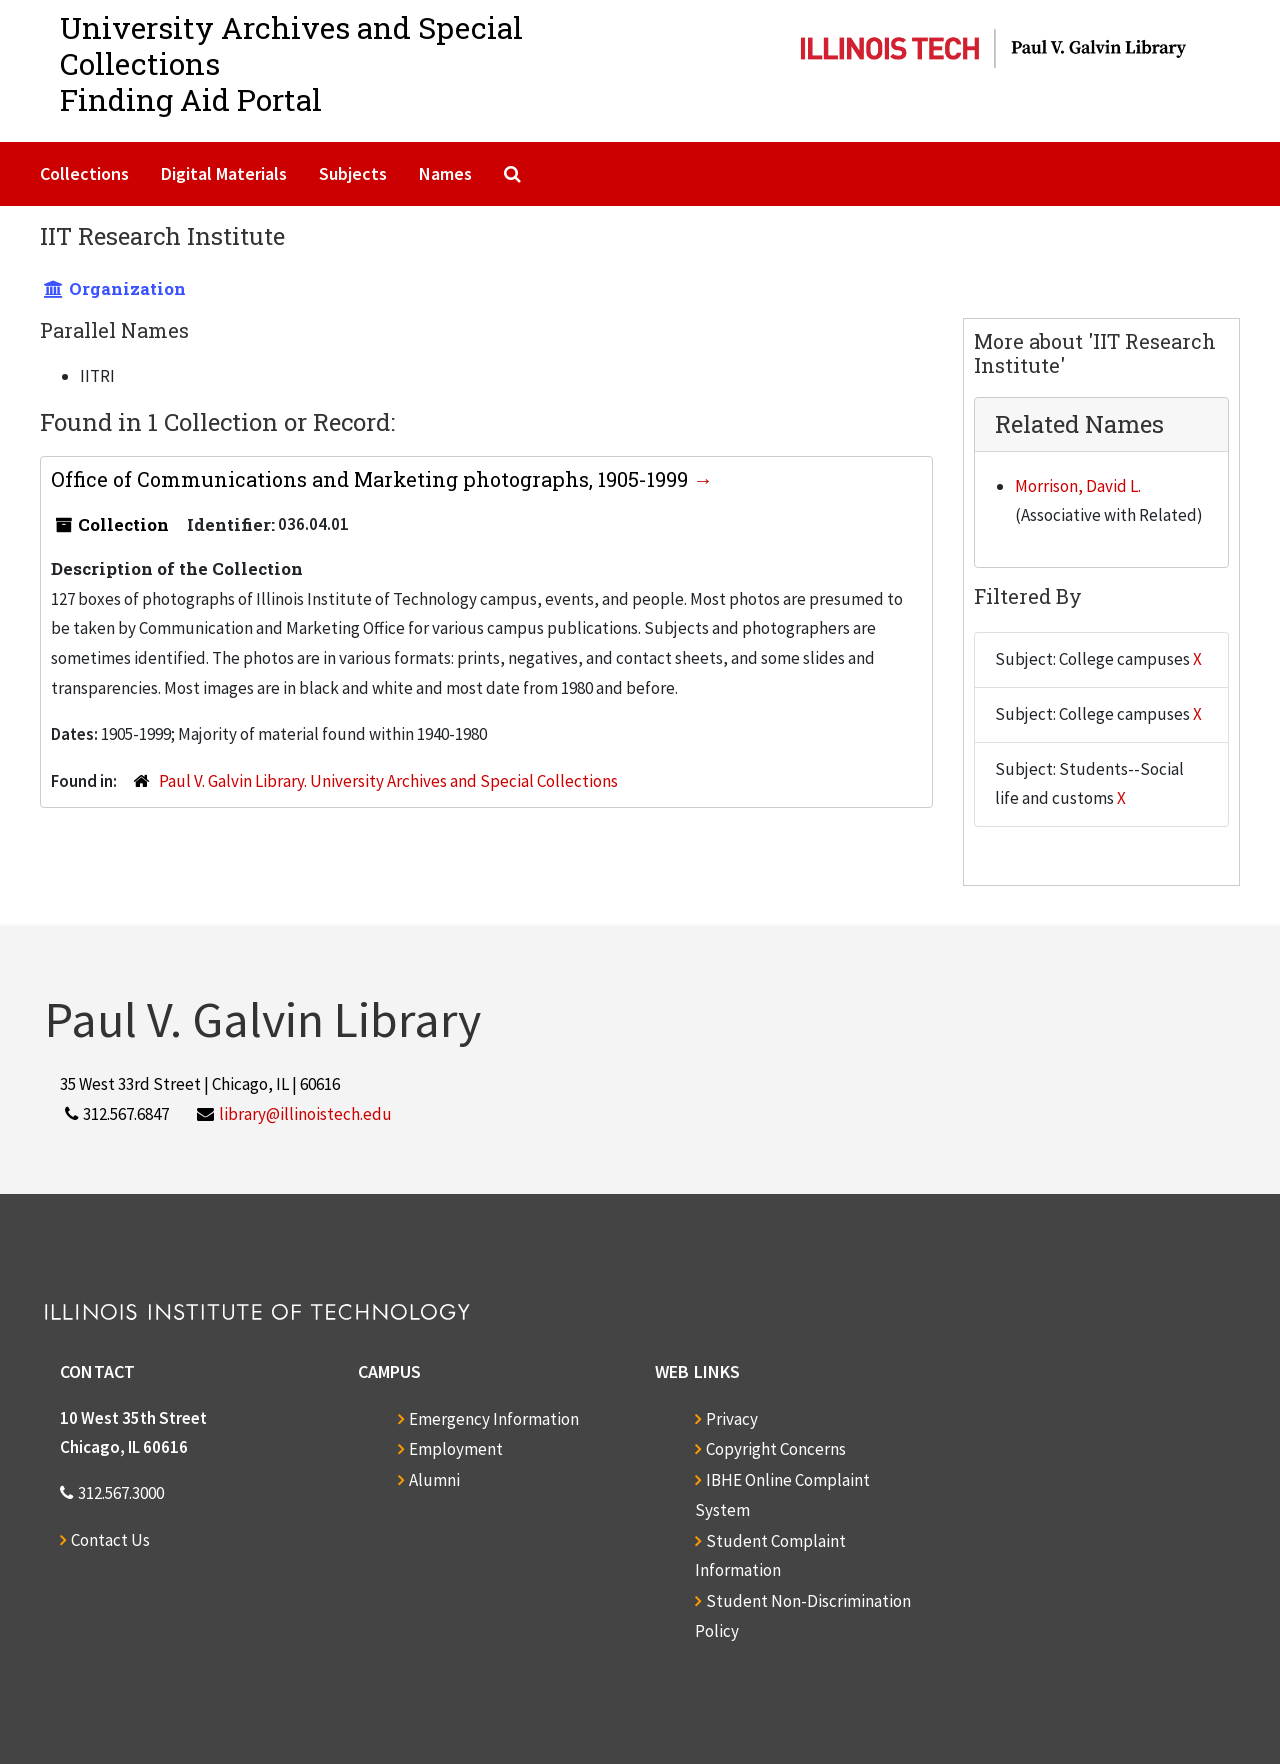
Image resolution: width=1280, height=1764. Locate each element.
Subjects (353, 173)
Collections (84, 173)
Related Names (1079, 424)
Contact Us (110, 1540)
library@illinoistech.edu (305, 1114)
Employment (456, 1449)
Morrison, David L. (1078, 486)
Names (445, 173)
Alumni (434, 1480)
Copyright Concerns (776, 1449)
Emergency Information (494, 1419)
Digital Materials (224, 173)
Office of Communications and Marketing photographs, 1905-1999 (372, 479)
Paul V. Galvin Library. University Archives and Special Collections (388, 781)
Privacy (732, 1419)
